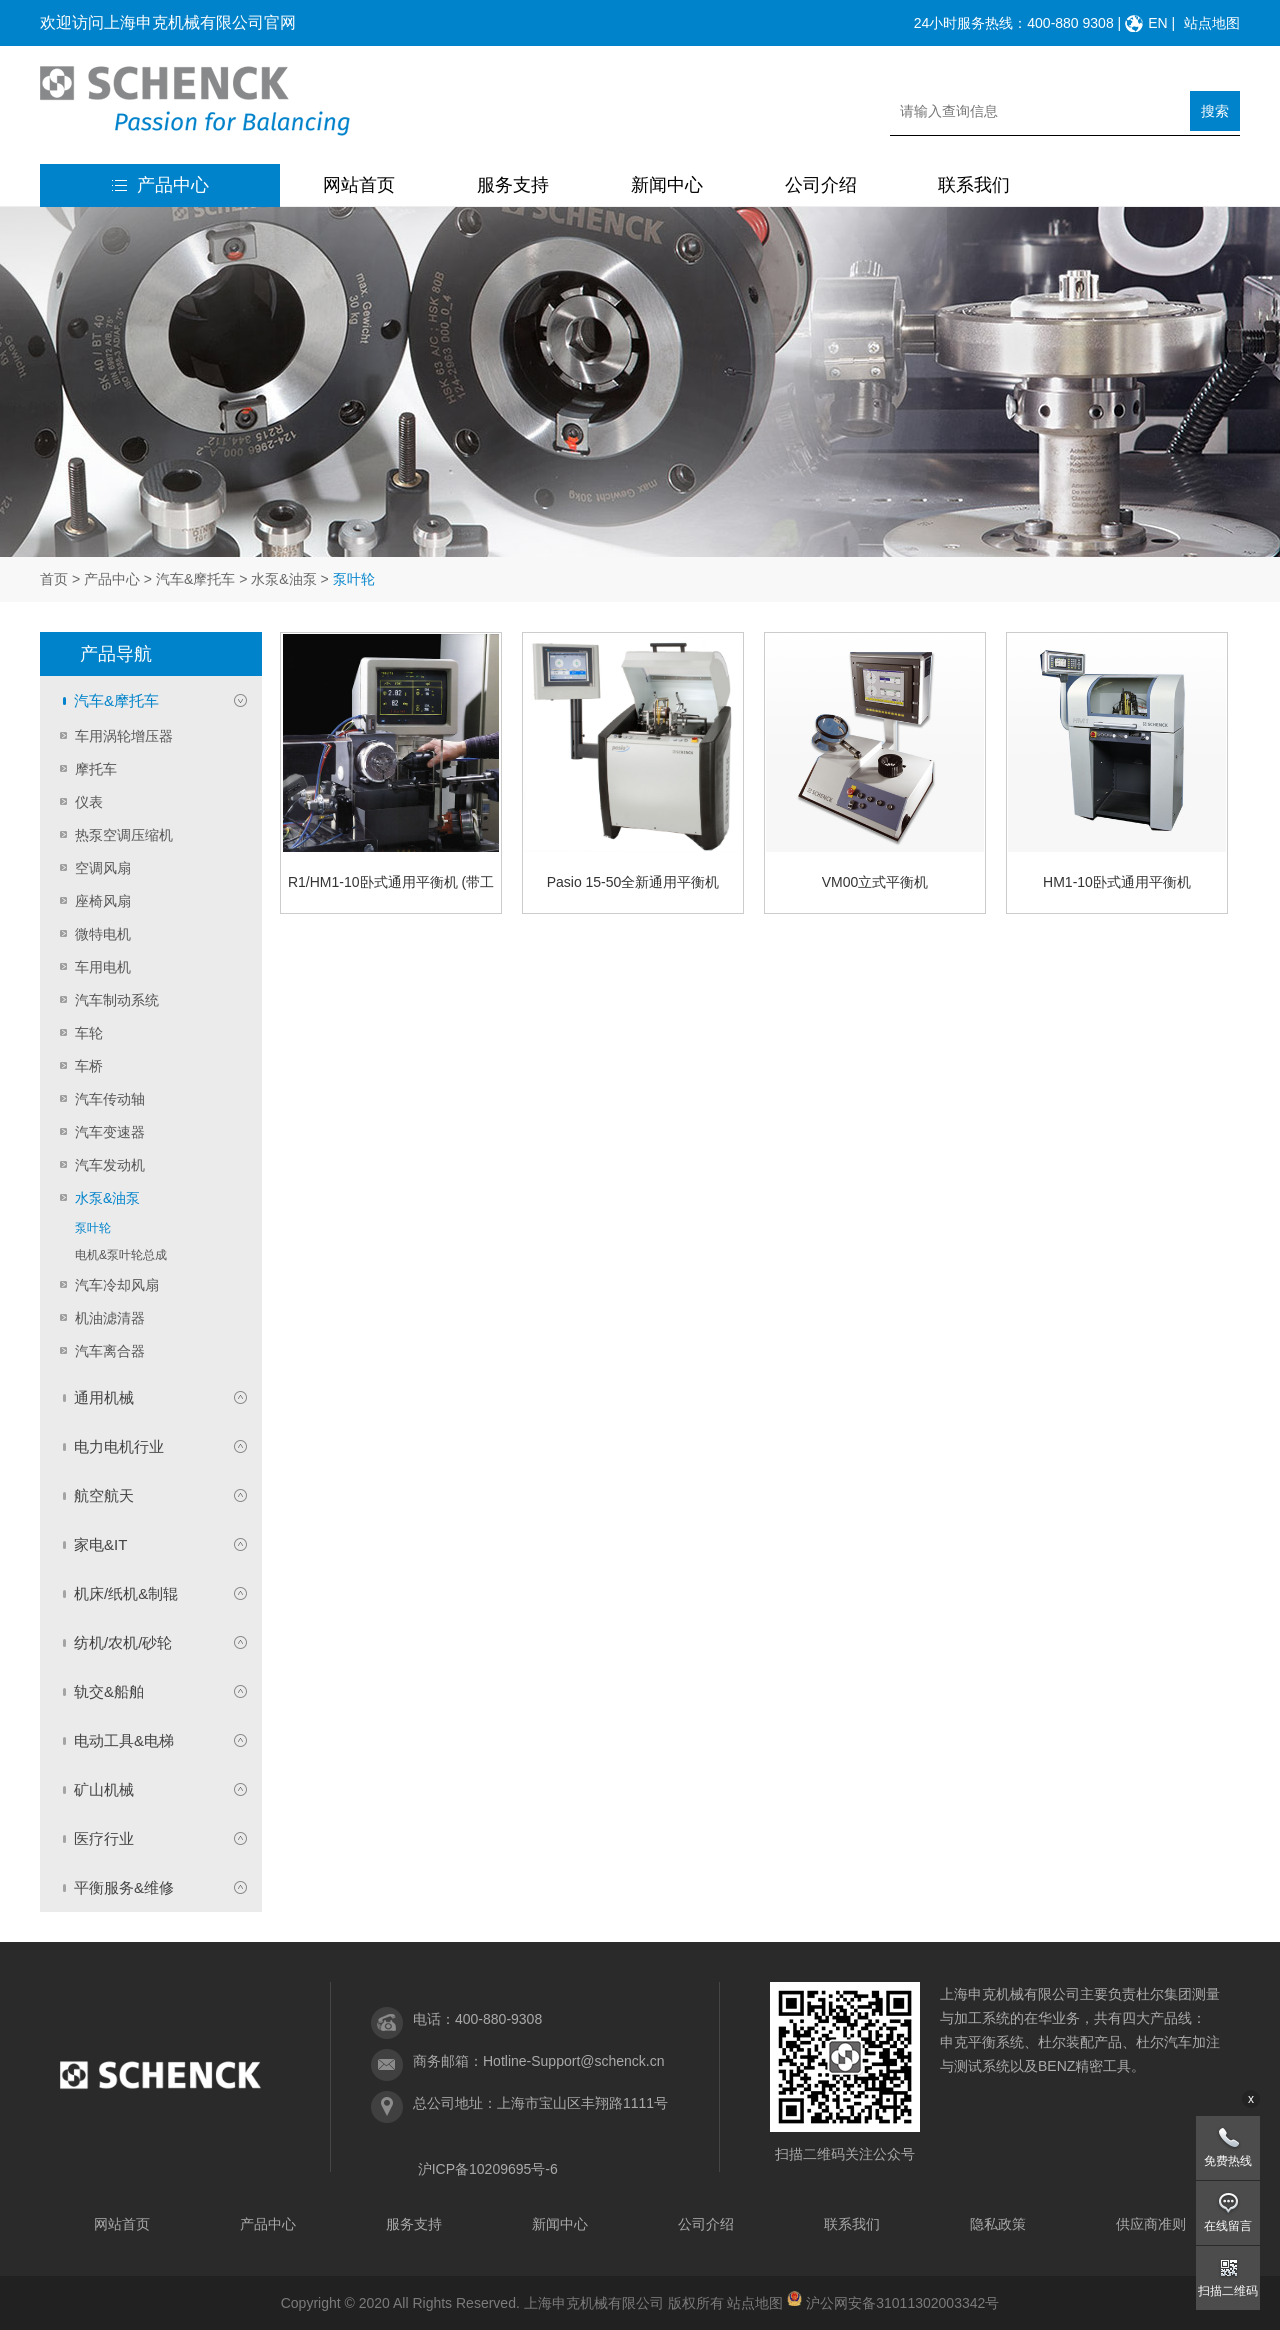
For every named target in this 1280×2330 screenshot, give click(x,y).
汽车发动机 (110, 1165)
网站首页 (359, 185)
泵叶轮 (93, 1228)
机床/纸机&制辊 (126, 1593)
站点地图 (1212, 23)
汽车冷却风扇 (117, 1285)
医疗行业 (104, 1838)
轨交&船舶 (109, 1691)
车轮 (89, 1033)
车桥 (89, 1066)
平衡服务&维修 (124, 1887)
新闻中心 (667, 185)
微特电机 (103, 934)
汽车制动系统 (117, 1000)
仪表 (89, 802)
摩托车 (96, 769)
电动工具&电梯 (124, 1740)
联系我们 (974, 185)
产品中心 (160, 185)
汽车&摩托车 (195, 579)
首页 (54, 579)
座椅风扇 (103, 901)
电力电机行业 (119, 1446)
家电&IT (100, 1544)
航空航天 (104, 1495)
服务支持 (513, 185)
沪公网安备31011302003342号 (902, 2303)
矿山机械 (104, 1789)
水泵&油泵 (283, 579)
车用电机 (103, 967)
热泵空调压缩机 (124, 835)
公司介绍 (821, 185)
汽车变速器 (110, 1132)
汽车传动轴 (110, 1099)
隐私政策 (998, 2224)
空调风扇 (103, 868)
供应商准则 (1151, 2224)
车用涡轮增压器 (124, 736)
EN (1157, 23)
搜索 (1215, 111)
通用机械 (104, 1397)
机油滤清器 (110, 1318)
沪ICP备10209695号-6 (488, 2169)
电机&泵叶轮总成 (121, 1255)
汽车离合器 (110, 1351)
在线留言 (1228, 2226)
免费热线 (1228, 2161)
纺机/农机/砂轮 (123, 1642)
